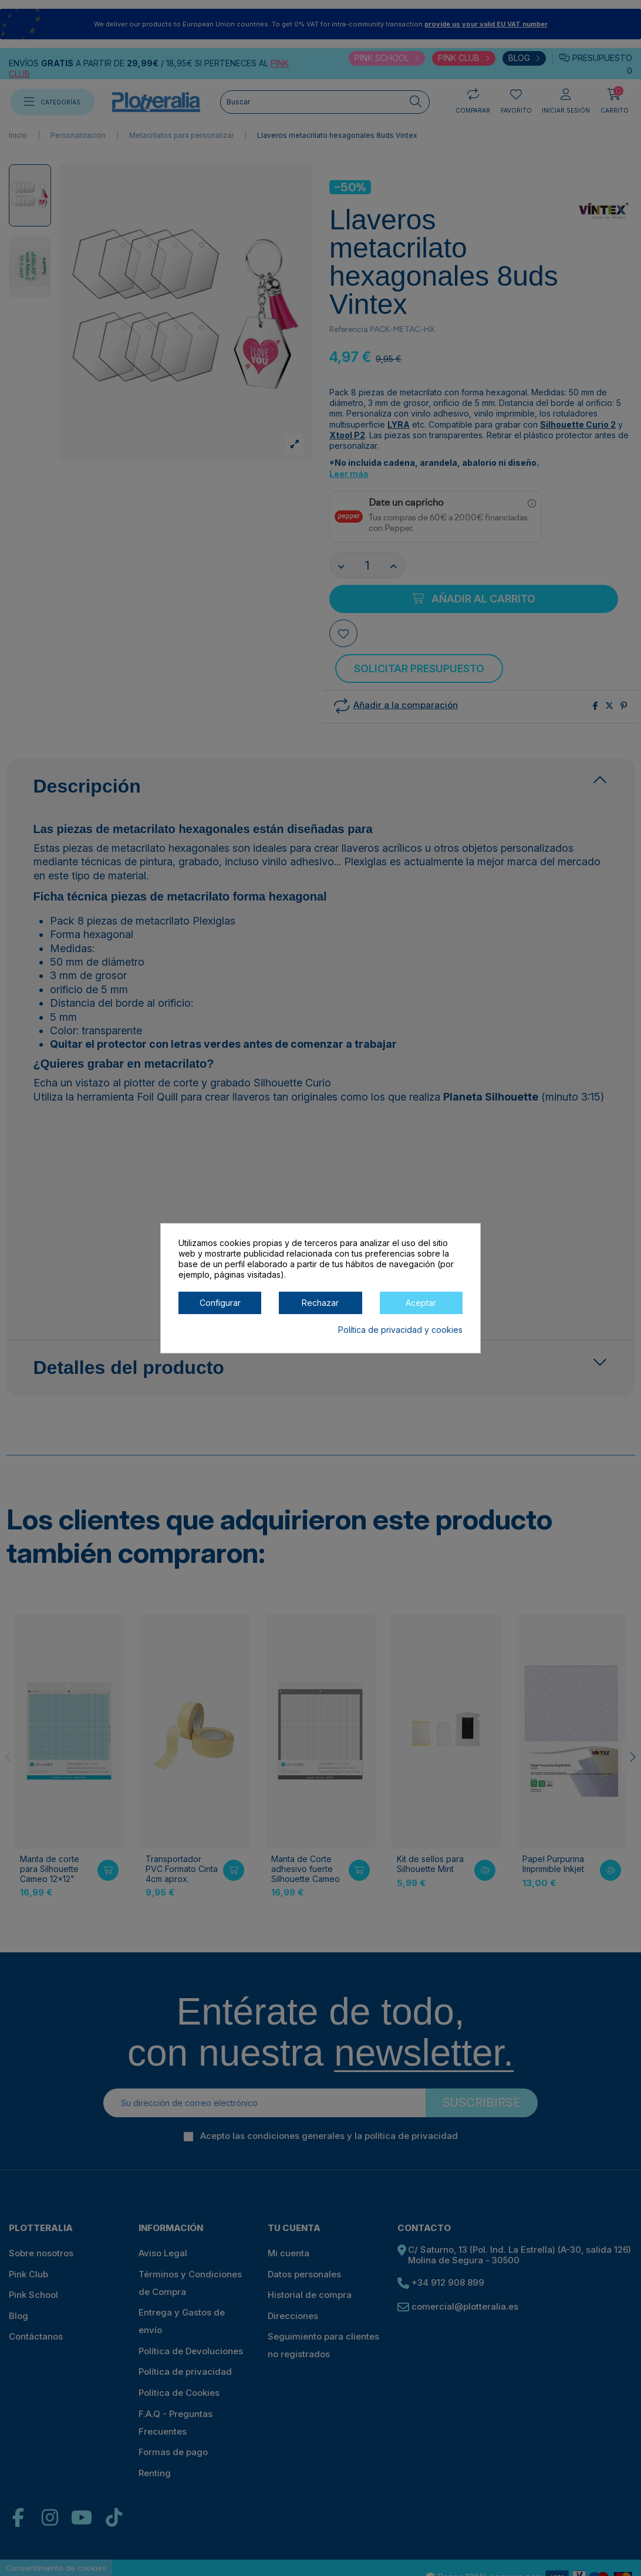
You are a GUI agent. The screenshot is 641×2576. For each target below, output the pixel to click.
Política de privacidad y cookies (400, 1329)
